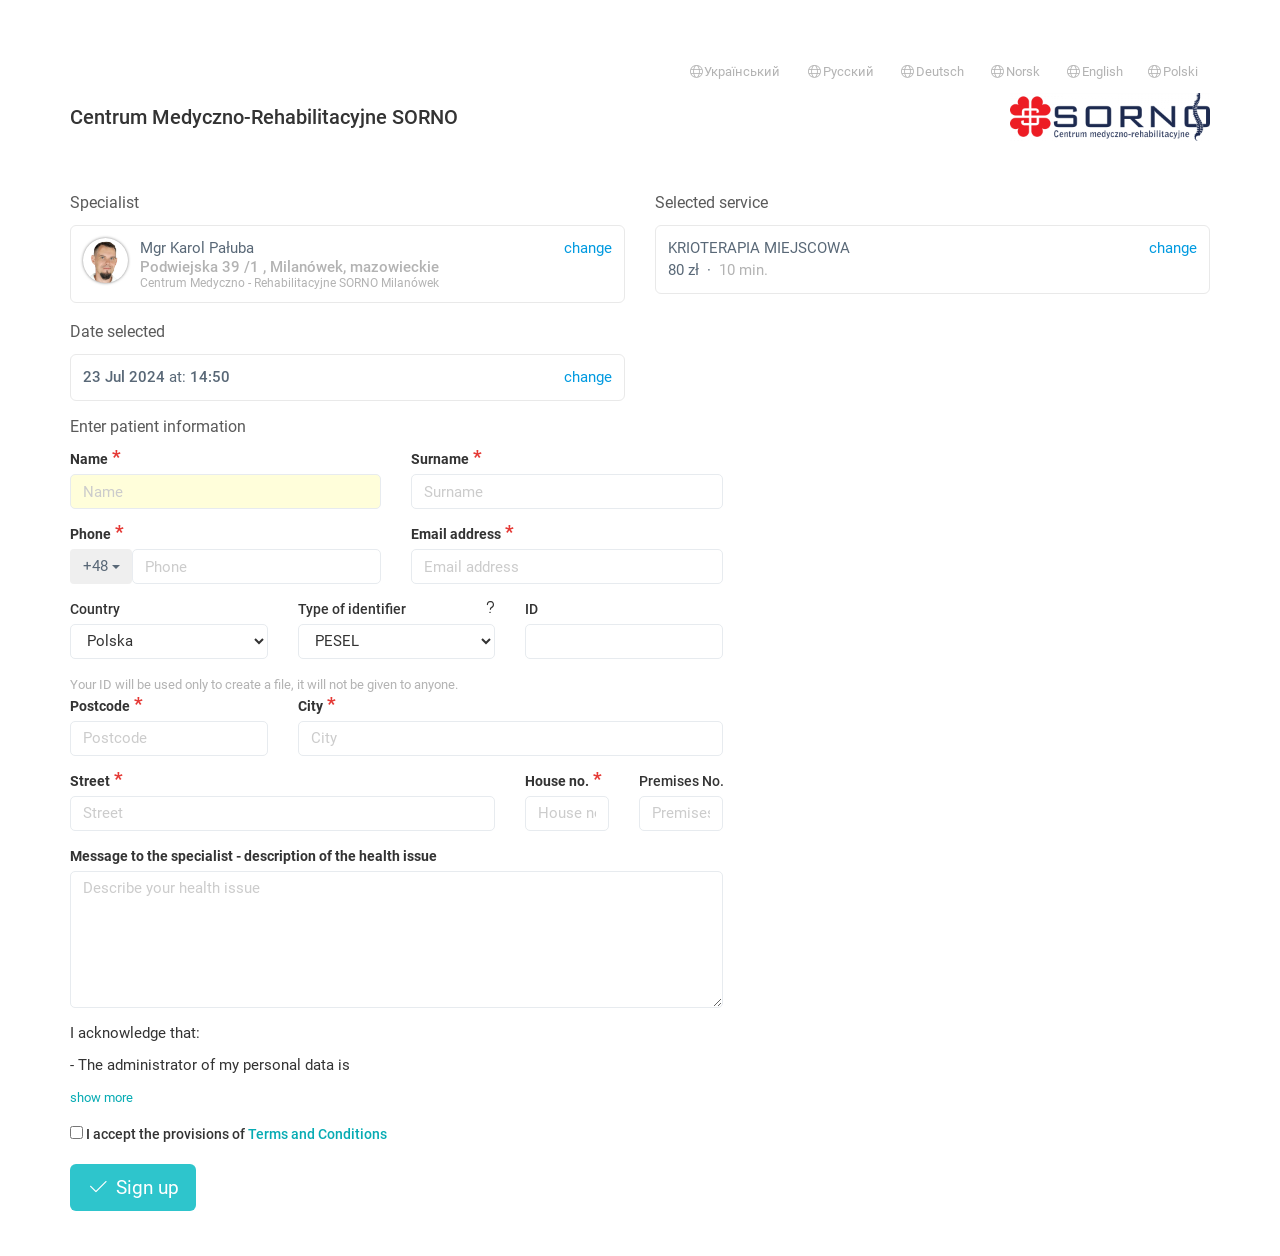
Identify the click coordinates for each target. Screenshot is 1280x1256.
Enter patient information (158, 426)
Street (90, 781)
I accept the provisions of (228, 1134)
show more (101, 1097)
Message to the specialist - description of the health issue (253, 856)
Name (89, 459)
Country (95, 609)
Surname (440, 459)
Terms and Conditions (317, 1134)
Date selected (117, 331)
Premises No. (681, 781)
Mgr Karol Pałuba (347, 263)
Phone (90, 534)
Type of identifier (352, 609)
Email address (456, 534)
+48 (101, 566)
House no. (557, 781)
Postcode (100, 706)
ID (531, 609)
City (310, 706)
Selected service (711, 202)
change (1173, 248)
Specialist (104, 202)
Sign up (133, 1187)
